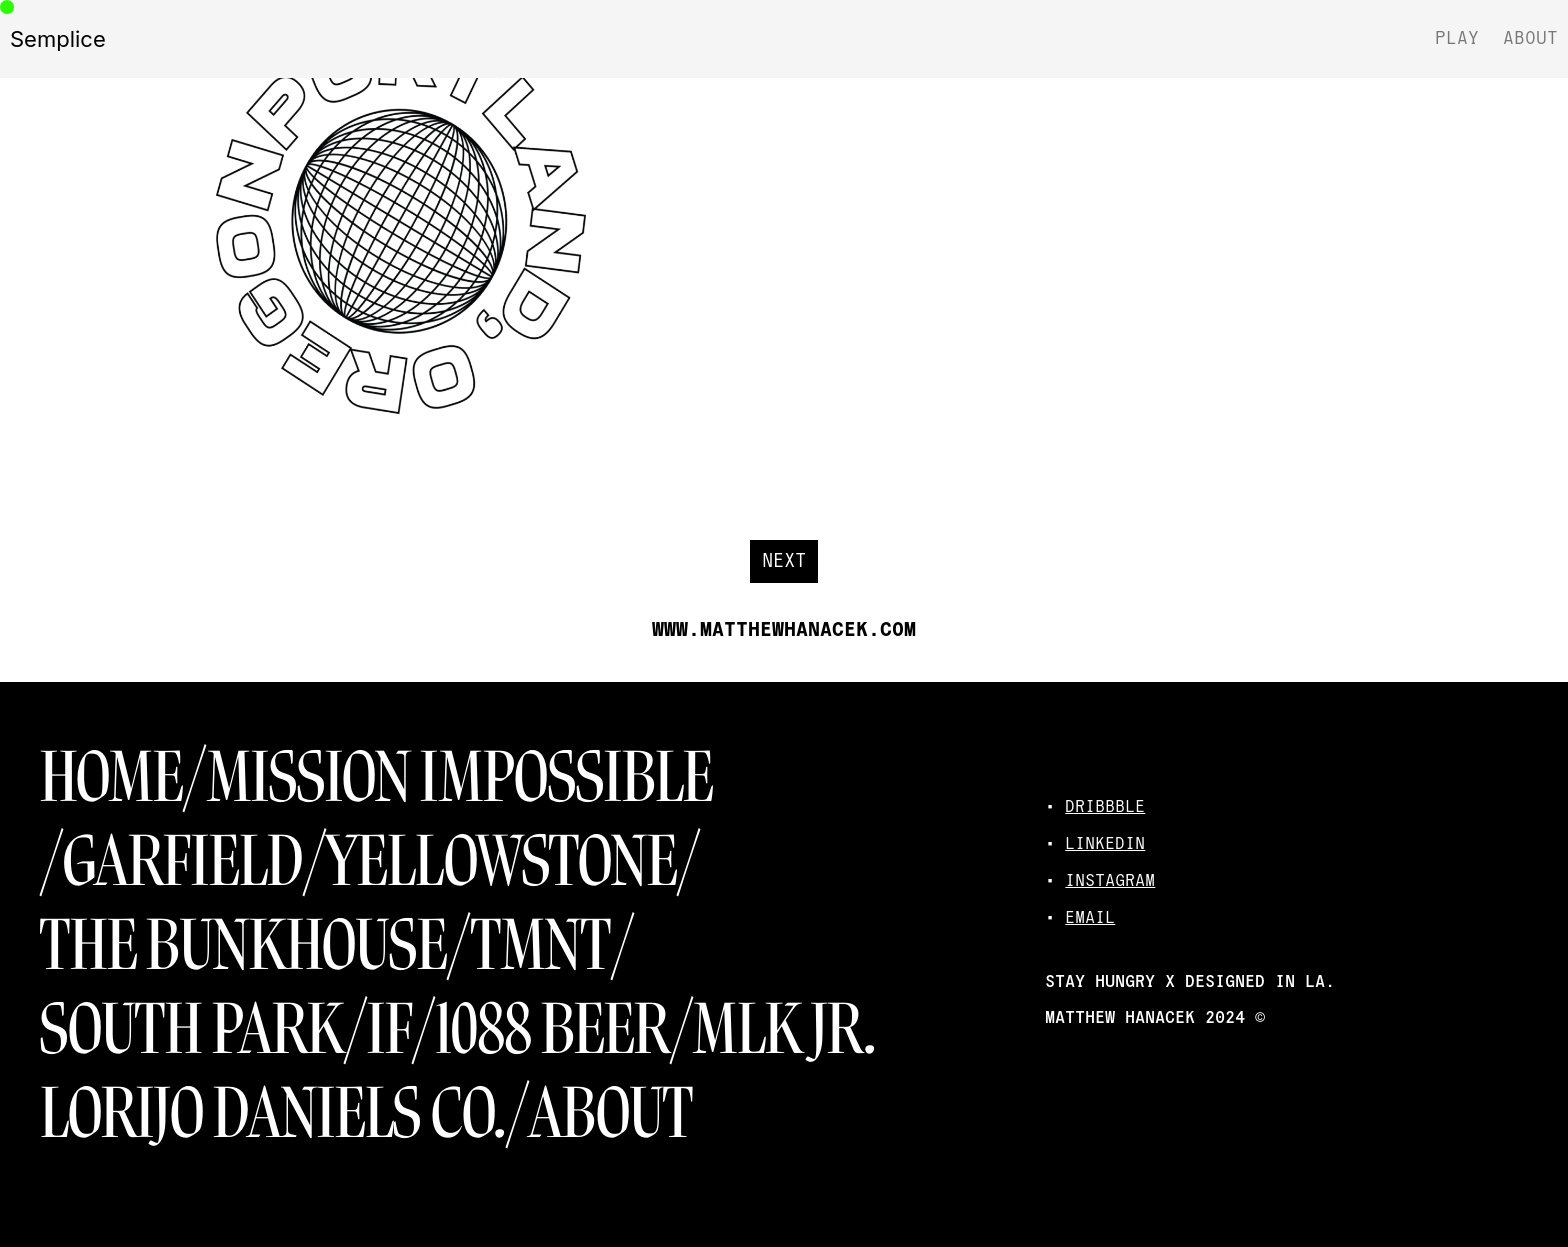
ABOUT (611, 1113)
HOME (111, 777)
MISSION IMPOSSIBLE (460, 777)
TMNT (541, 945)
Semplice (58, 39)
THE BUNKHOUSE (243, 945)
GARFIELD (183, 861)
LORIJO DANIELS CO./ (284, 1113)
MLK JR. (785, 1029)
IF (389, 1029)
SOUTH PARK (192, 1029)
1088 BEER (553, 1029)
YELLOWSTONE (501, 861)
